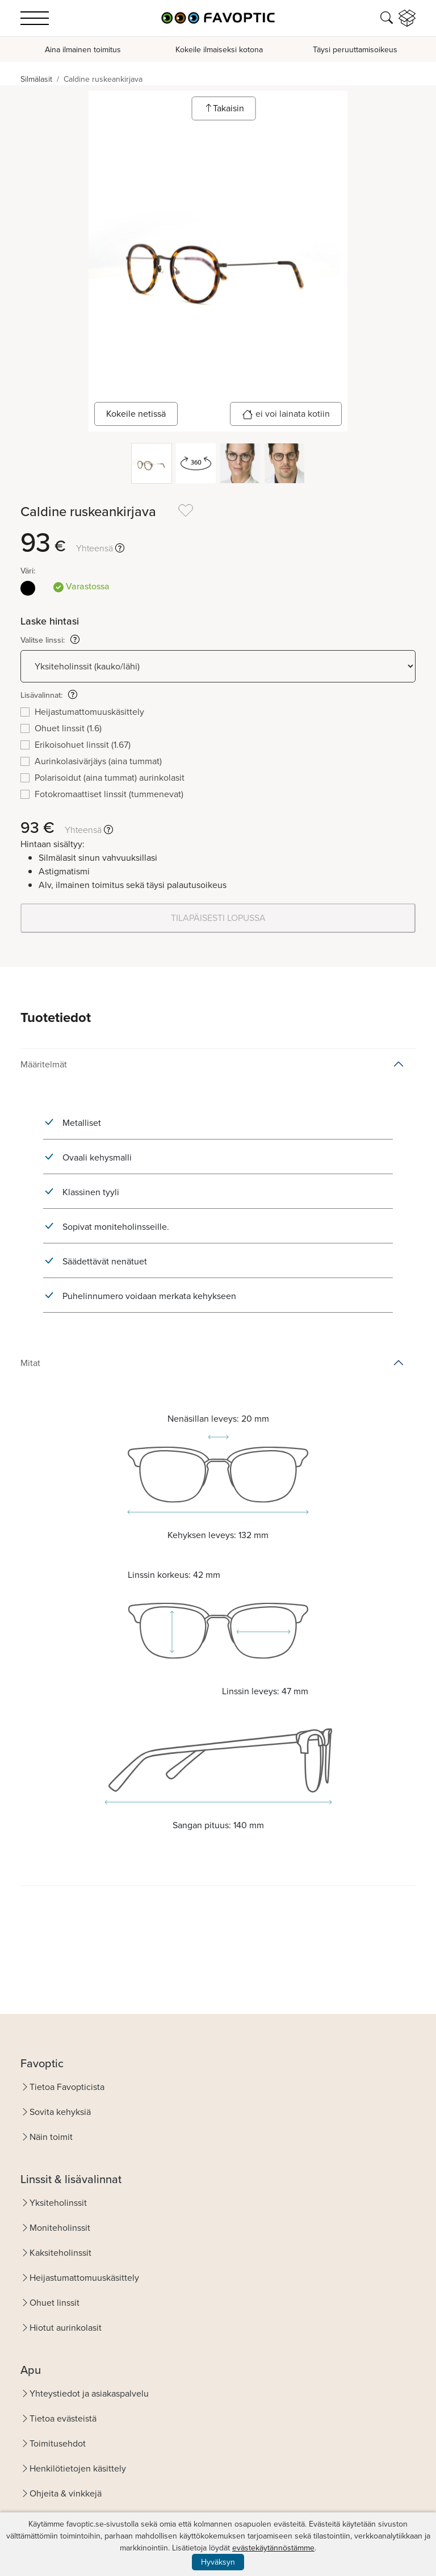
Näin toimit (51, 2136)
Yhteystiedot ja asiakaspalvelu (89, 2393)
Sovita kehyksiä (60, 2111)
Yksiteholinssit (58, 2202)
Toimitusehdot (58, 2443)
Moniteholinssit (60, 2227)
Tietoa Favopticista (67, 2086)
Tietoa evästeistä (63, 2418)
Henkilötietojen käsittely (78, 2468)
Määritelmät (43, 1064)
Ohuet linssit (54, 2302)
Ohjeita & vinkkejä (66, 2493)
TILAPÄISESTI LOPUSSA (218, 917)
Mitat (30, 1362)
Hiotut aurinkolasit (66, 2327)
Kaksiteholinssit (60, 2252)
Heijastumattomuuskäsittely (84, 2277)
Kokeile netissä (136, 413)
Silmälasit (36, 79)
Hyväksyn (218, 2562)
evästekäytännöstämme (273, 2548)
